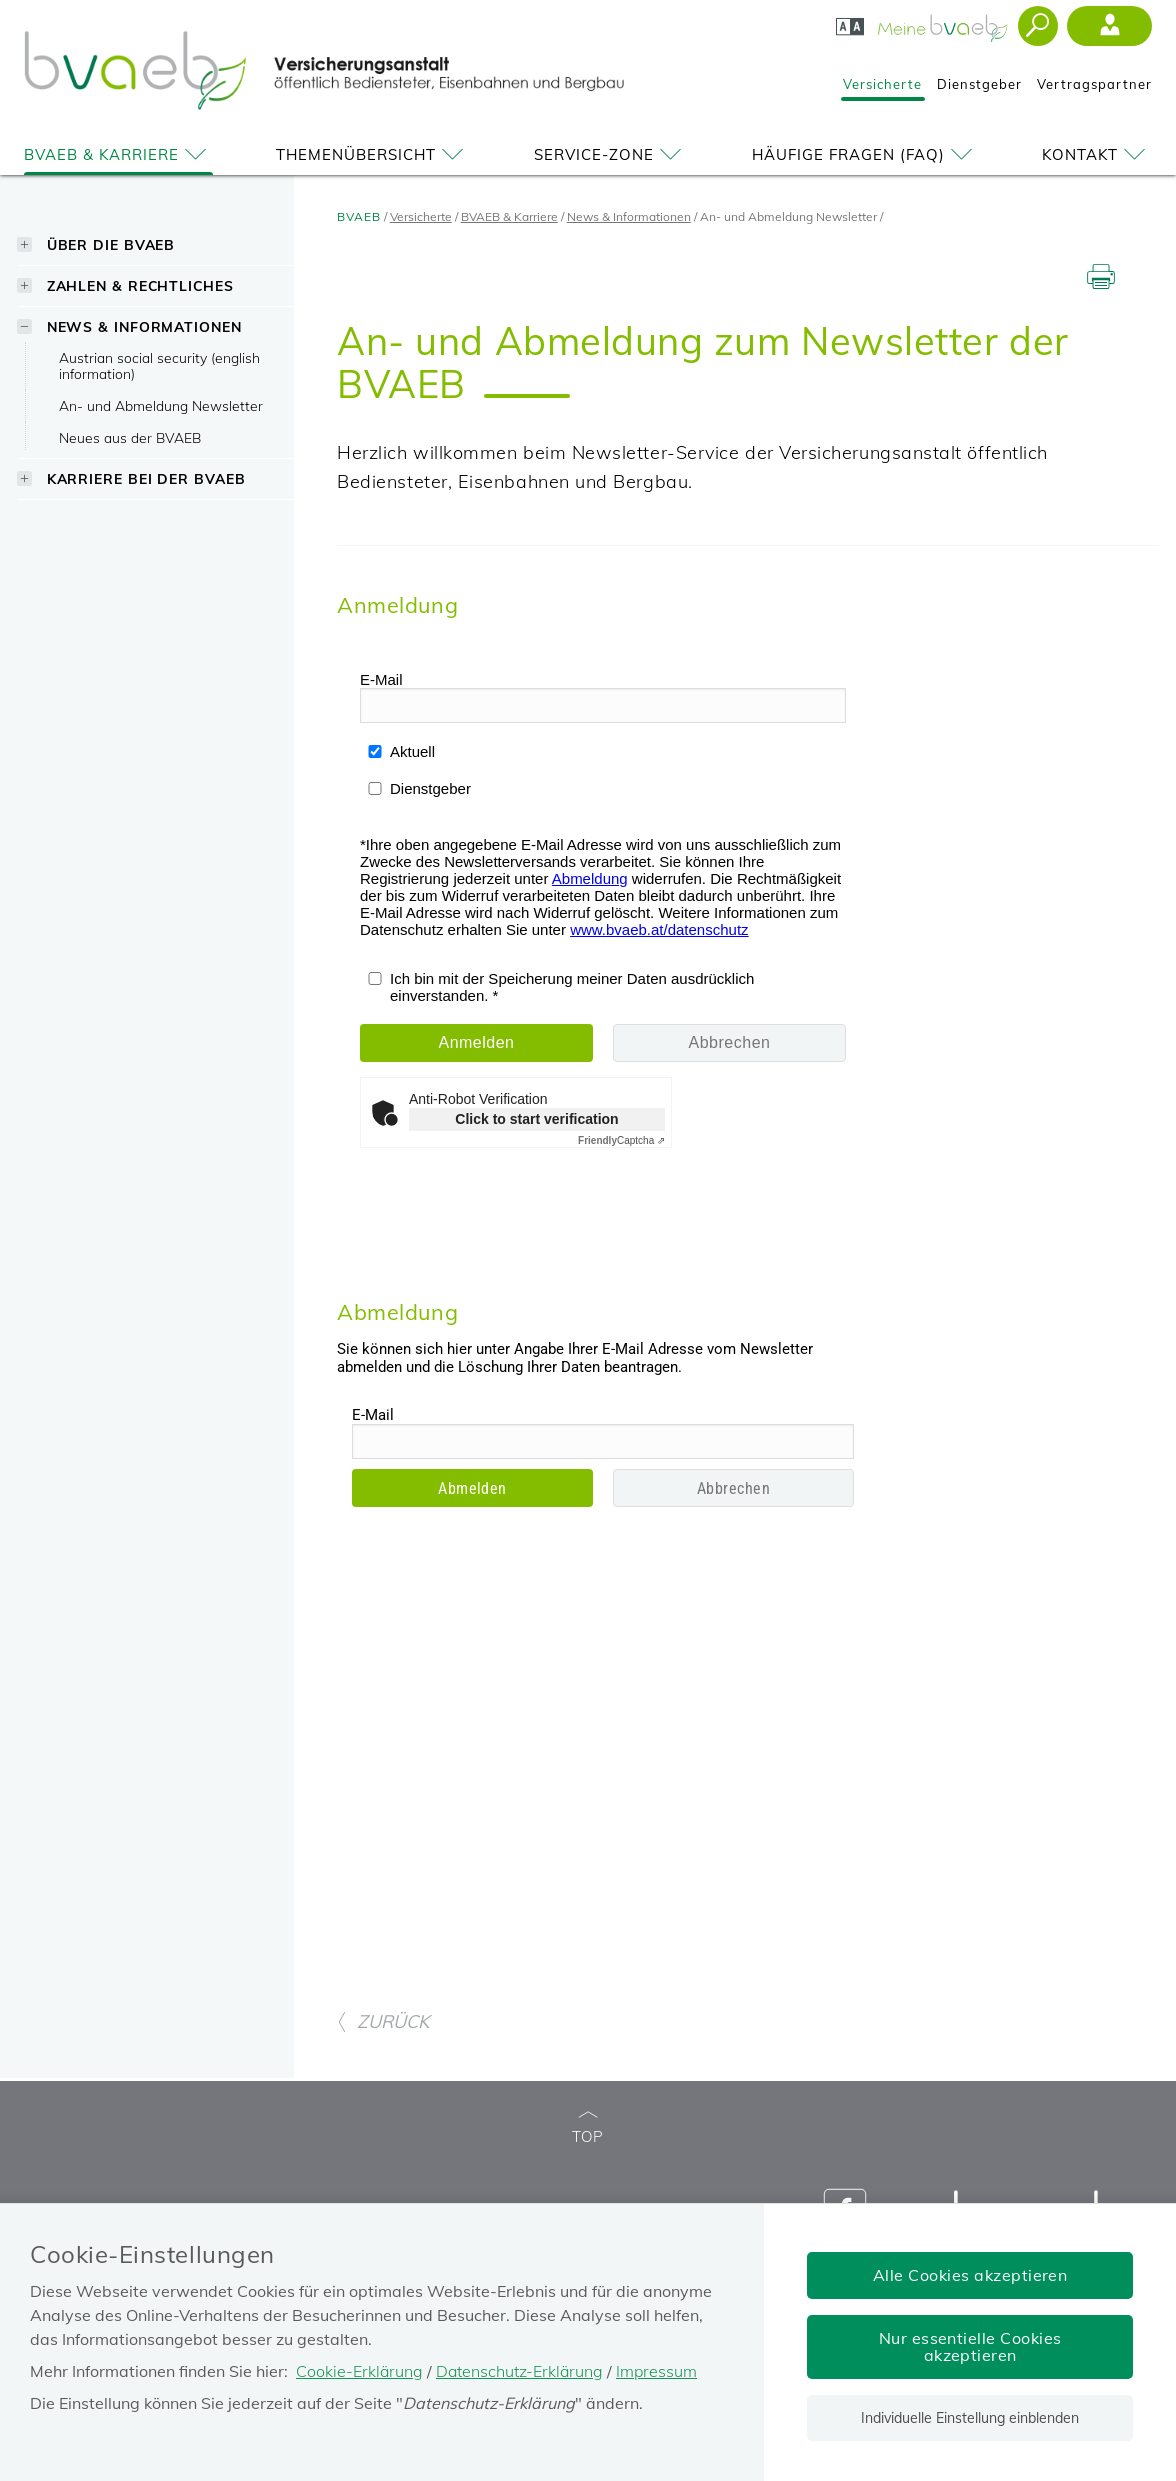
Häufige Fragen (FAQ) (865, 154)
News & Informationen (144, 326)
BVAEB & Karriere (118, 154)
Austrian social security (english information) (159, 365)
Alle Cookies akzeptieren (970, 2275)
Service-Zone (611, 154)
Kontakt (1097, 154)
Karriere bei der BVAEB (146, 478)
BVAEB (359, 216)
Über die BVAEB (111, 244)
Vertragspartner (1094, 84)
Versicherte (882, 84)
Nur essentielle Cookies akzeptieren (970, 2346)
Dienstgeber (979, 84)
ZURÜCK (383, 2021)
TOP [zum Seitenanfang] (588, 2128)
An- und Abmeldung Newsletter (161, 405)
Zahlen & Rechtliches (140, 285)
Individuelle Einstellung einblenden (970, 2418)
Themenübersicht (373, 154)
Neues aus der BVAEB (130, 437)
